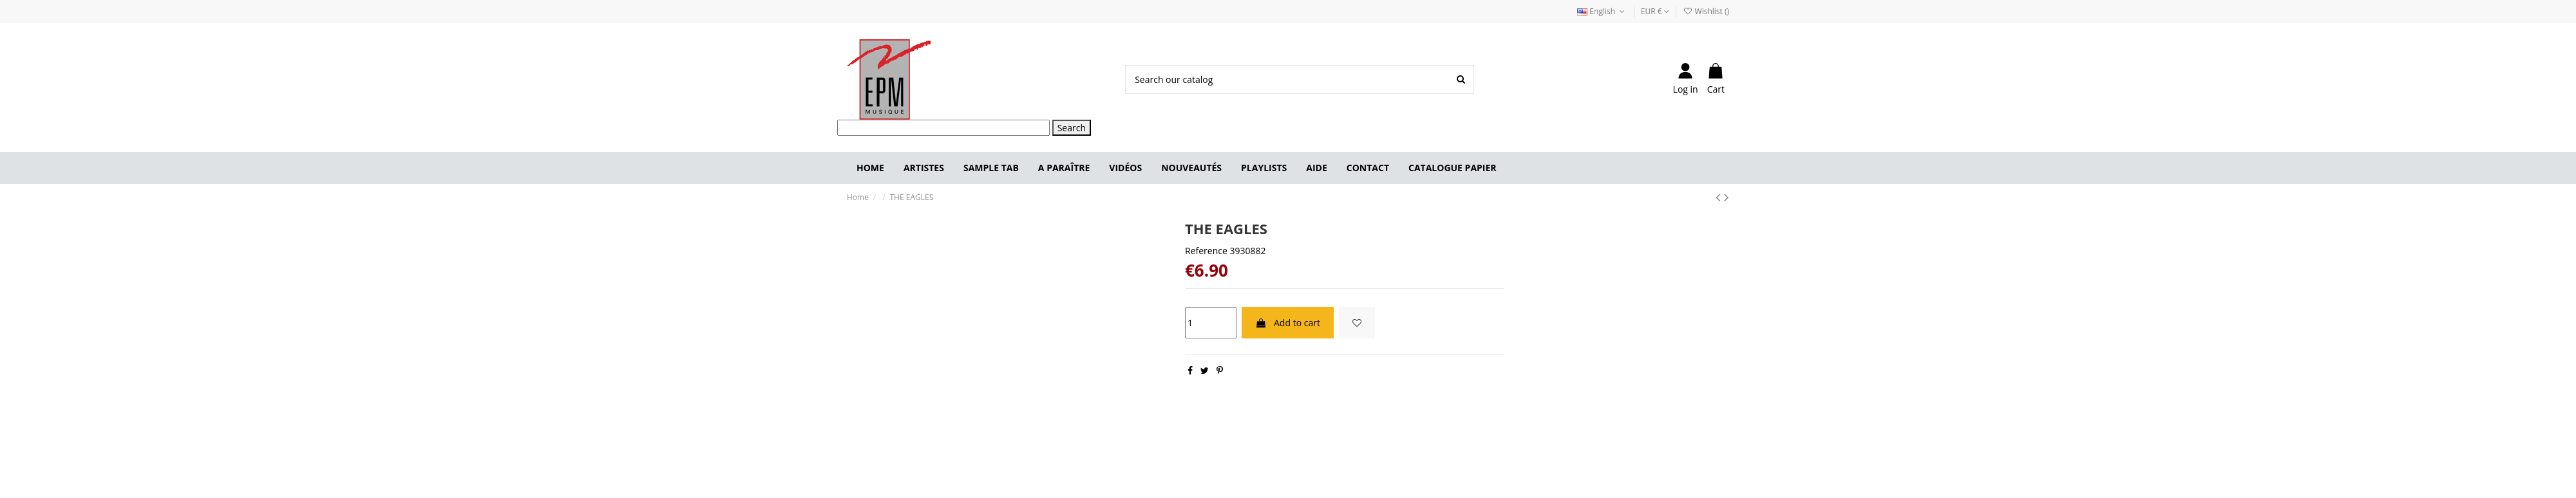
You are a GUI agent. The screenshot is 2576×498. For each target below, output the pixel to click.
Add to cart (1287, 323)
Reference (1206, 250)
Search (1071, 128)
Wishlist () (1706, 11)
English (1602, 11)
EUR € (1655, 11)
